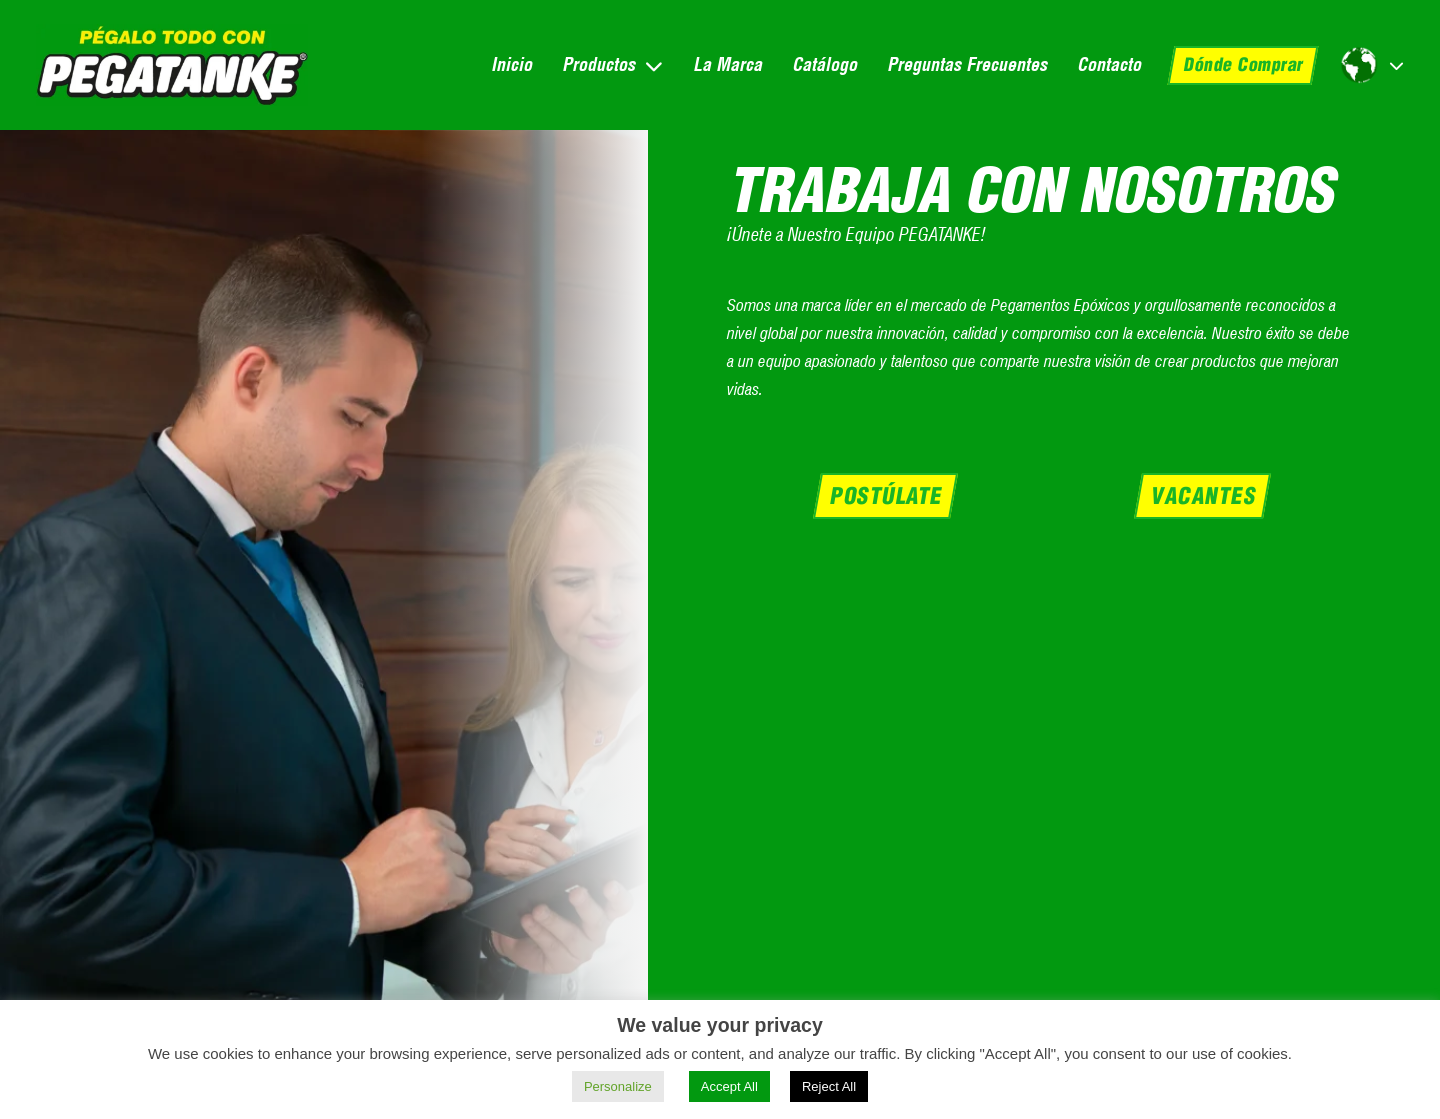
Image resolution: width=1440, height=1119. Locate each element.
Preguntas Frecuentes (967, 64)
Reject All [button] (829, 1086)
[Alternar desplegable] (654, 65)
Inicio (511, 64)
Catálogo (824, 64)
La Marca (727, 64)
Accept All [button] (729, 1086)
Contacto (1109, 64)
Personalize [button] (618, 1086)
